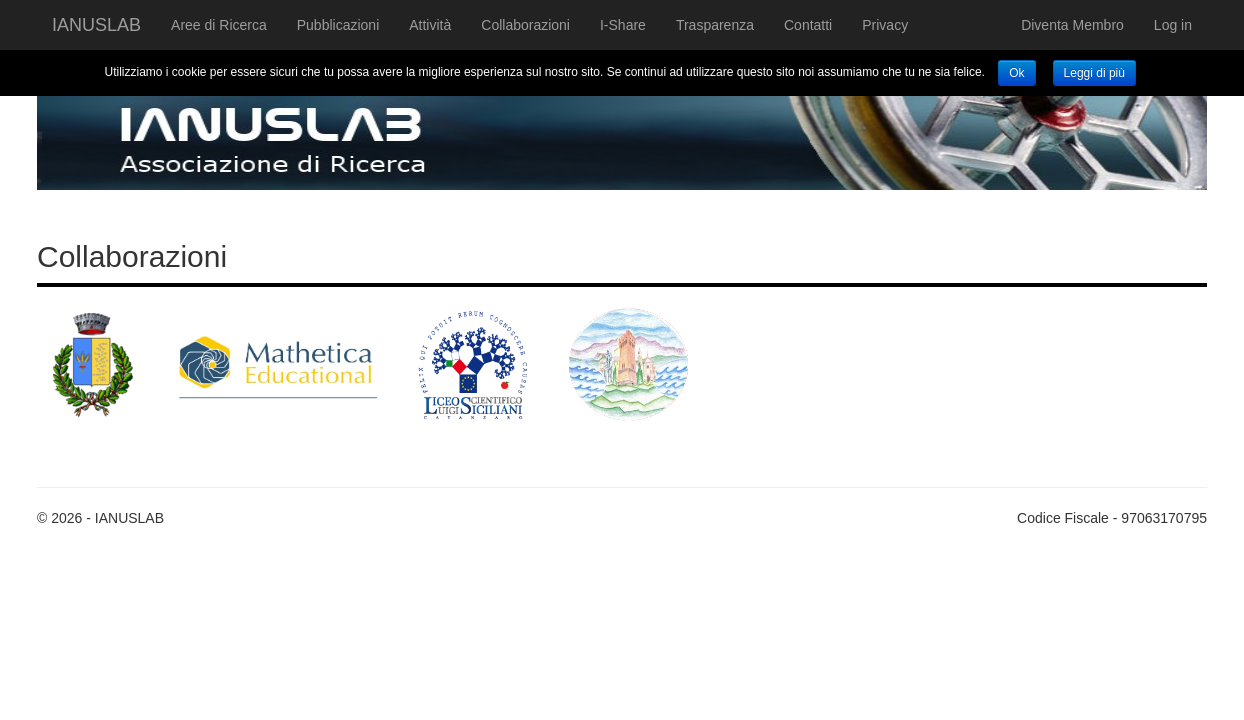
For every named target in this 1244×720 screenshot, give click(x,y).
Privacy (885, 25)
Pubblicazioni (338, 25)
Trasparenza (715, 25)
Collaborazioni (525, 25)
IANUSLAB (96, 25)
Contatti (808, 25)
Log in (1173, 25)
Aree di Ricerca (219, 25)
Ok (1016, 73)
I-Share (623, 25)
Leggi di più (1094, 73)
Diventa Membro (1072, 25)
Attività (430, 25)
